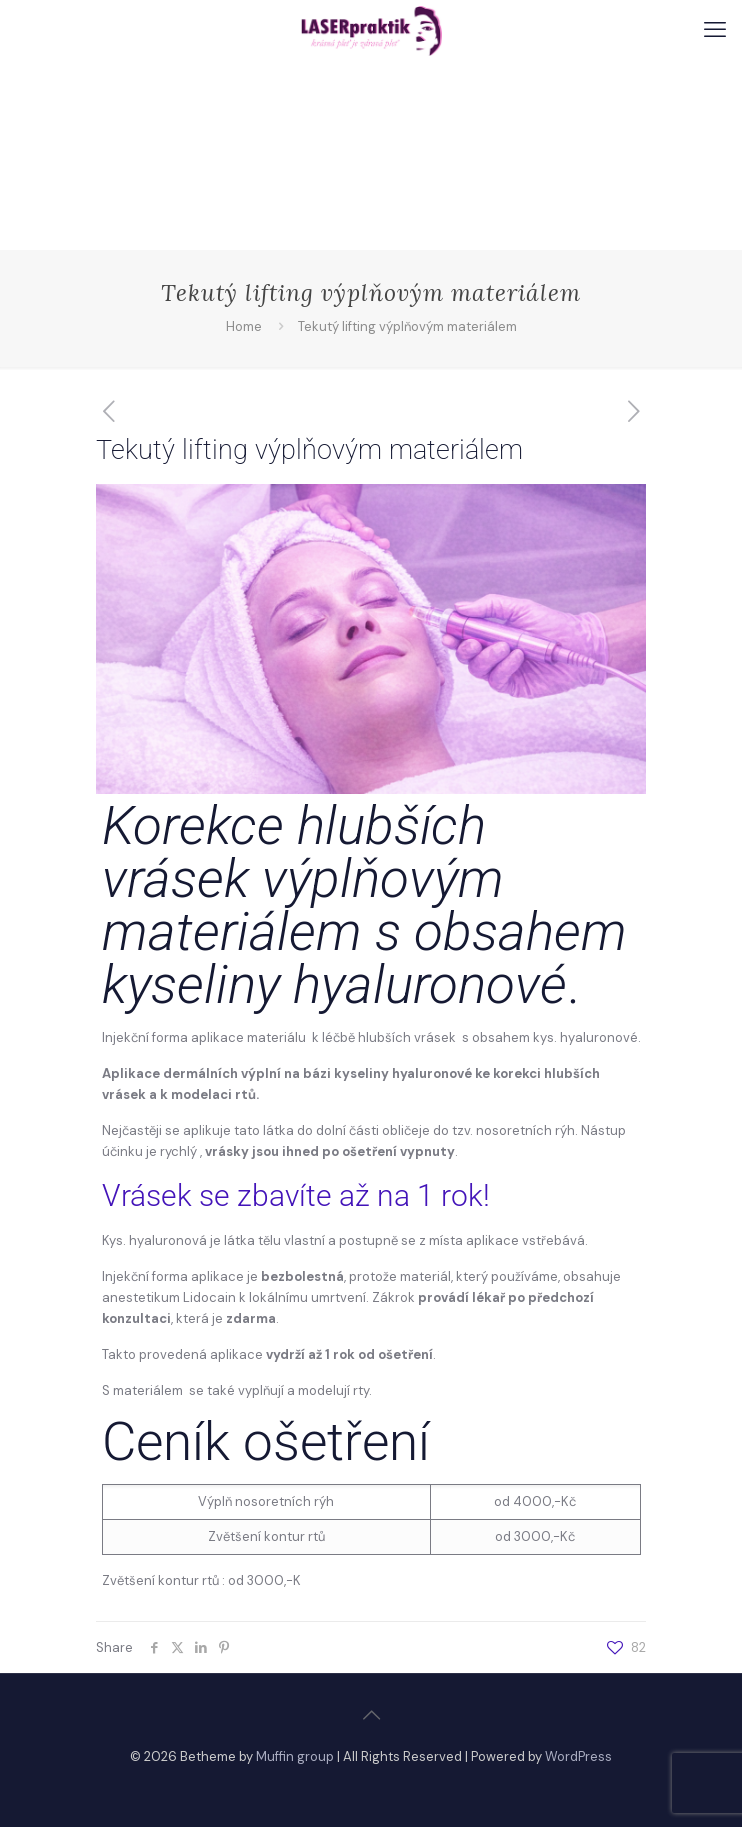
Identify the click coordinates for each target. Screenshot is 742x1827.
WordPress (578, 1756)
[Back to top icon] (371, 1715)
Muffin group (295, 1756)
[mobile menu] (715, 30)
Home (244, 326)
